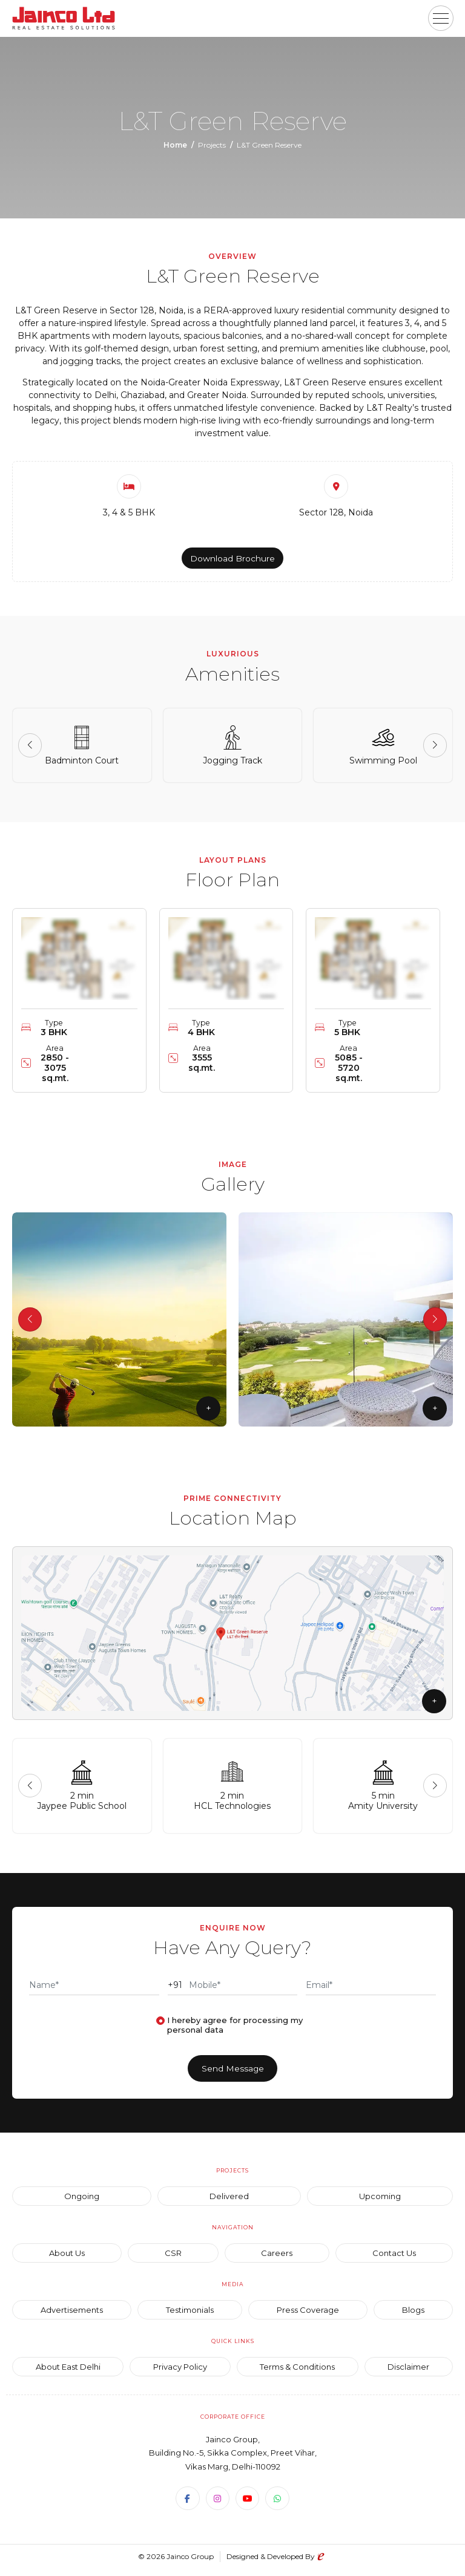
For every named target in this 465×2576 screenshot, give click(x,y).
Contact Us (394, 2259)
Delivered (229, 2202)
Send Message (232, 2073)
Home (175, 144)
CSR (173, 2259)
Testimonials (190, 2316)
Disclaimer (408, 2373)
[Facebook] (187, 2505)
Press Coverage (308, 2316)
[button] (441, 18)
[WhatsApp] (278, 2505)
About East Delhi (68, 2373)
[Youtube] (248, 2505)
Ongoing (81, 2202)
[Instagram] (217, 2505)
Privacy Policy (180, 2373)
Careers (276, 2259)
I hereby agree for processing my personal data (235, 2029)
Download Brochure (232, 559)
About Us (67, 2259)
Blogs (413, 2316)
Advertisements (72, 2316)
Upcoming (380, 2202)
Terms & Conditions (297, 2373)
